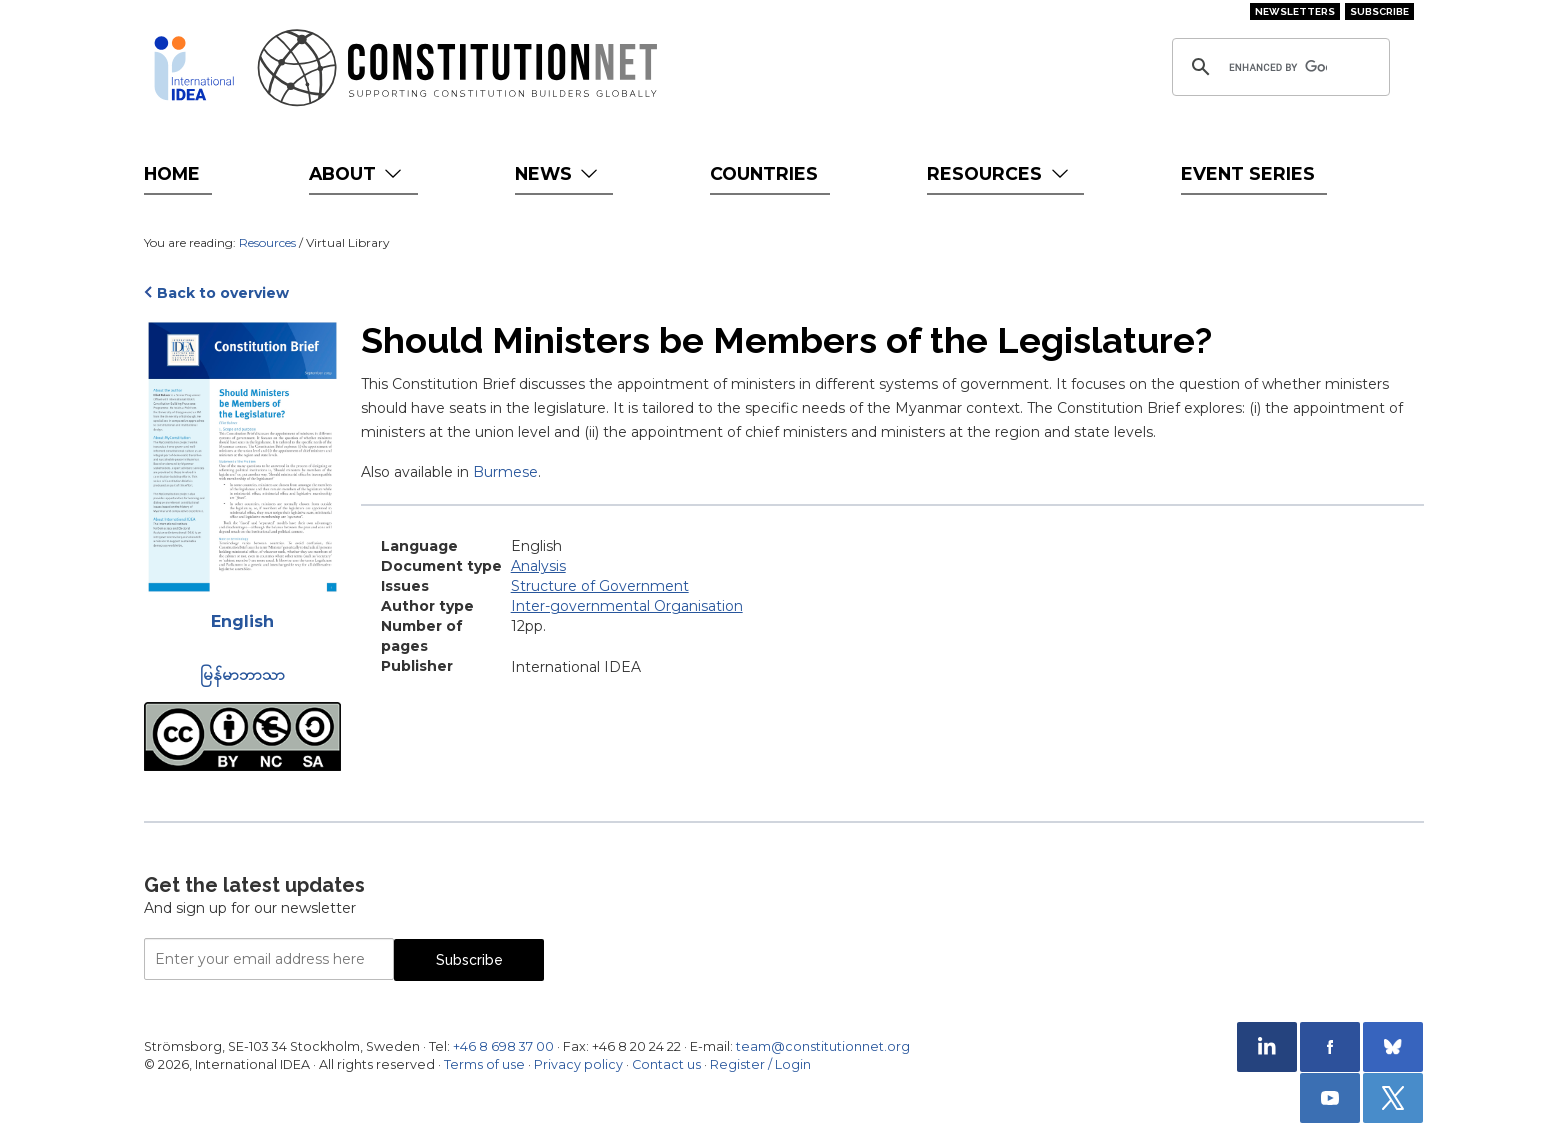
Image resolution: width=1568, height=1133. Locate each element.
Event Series (1248, 173)
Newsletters (1295, 11)
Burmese (505, 472)
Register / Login (760, 1064)
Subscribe (1379, 11)
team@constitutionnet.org (823, 1046)
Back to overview (223, 293)
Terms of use (484, 1064)
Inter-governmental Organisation (627, 606)
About (357, 173)
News (558, 173)
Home (172, 173)
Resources (999, 173)
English (242, 621)
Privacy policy (578, 1064)
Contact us (666, 1064)
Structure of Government (600, 586)
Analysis (538, 566)
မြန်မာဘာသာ (242, 674)
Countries (764, 173)
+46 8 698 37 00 (503, 1046)
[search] (1278, 67)
